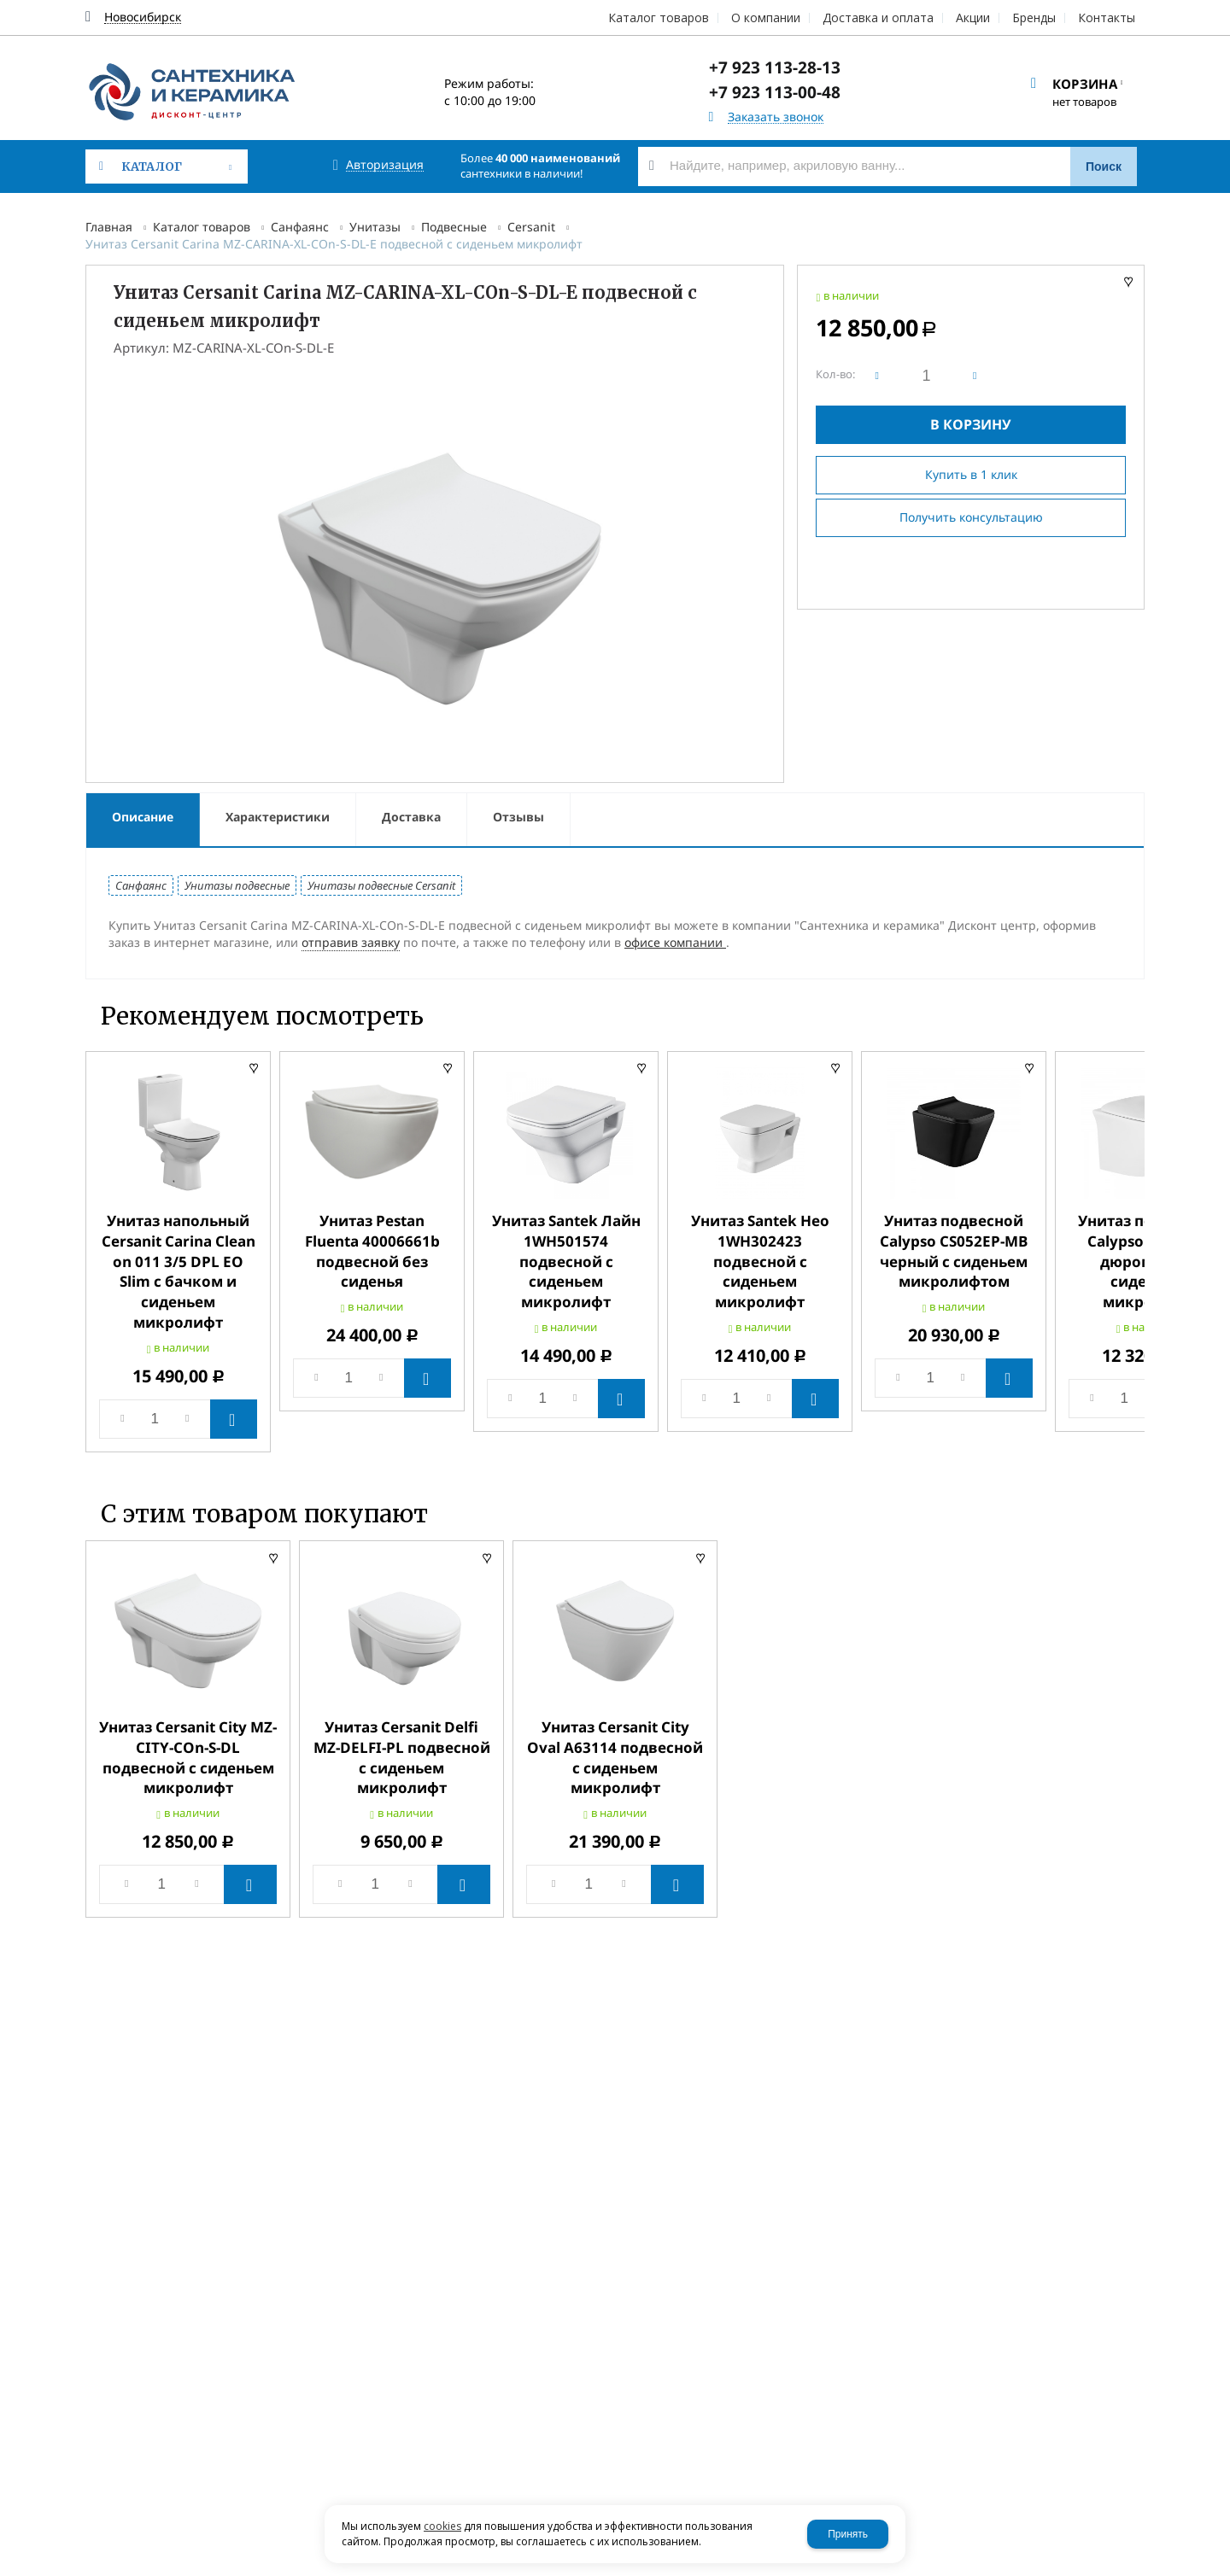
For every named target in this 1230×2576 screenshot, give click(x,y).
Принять (848, 2534)
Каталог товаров (201, 227)
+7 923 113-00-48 (774, 92)
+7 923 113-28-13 (774, 67)
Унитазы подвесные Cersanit (381, 885)
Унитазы (375, 227)
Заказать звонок (775, 117)
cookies (442, 2526)
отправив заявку (351, 942)
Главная (108, 227)
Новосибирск (142, 17)
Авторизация (385, 165)
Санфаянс (300, 227)
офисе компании (675, 942)
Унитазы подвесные (237, 885)
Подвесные (454, 227)
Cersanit (531, 227)
